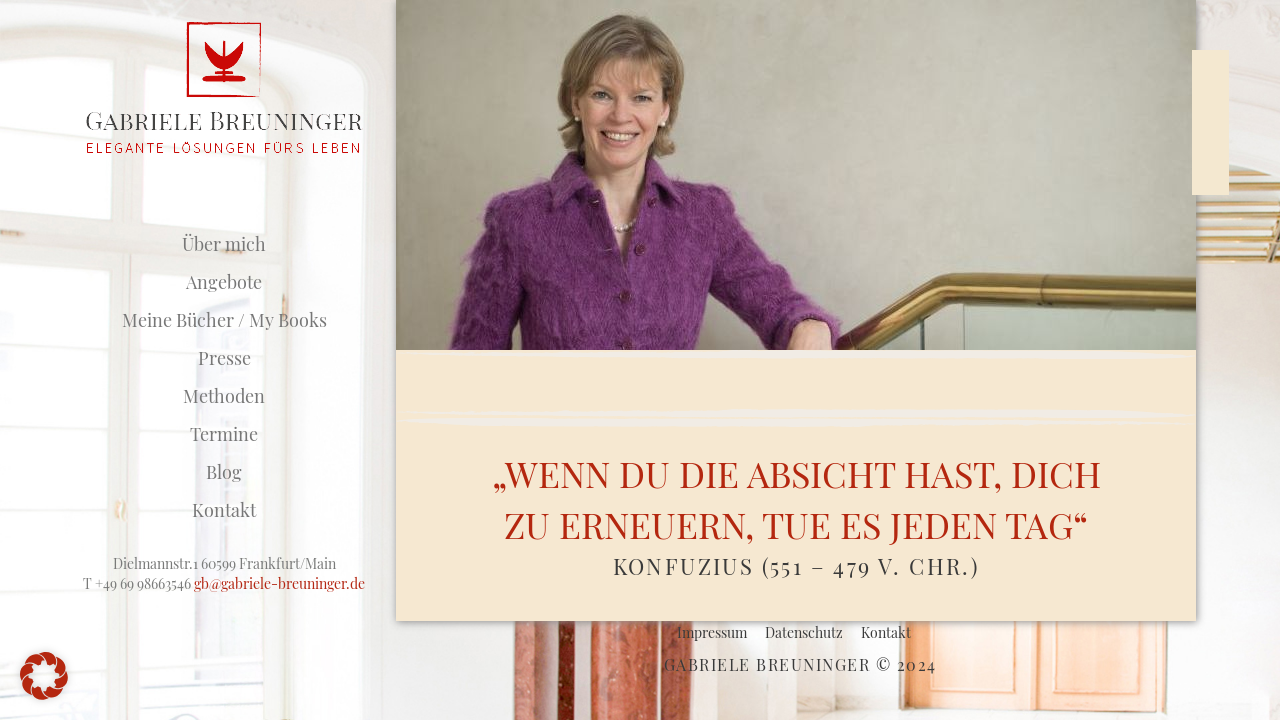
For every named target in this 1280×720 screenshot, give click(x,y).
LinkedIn (1211, 139)
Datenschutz (804, 632)
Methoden (224, 396)
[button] (44, 676)
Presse (224, 358)
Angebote (224, 282)
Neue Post (1140, 255)
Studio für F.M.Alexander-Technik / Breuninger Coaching (224, 88)
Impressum (712, 632)
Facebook (1211, 106)
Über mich (224, 244)
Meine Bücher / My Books (224, 320)
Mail (1211, 172)
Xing (1211, 73)
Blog (224, 472)
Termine (224, 434)
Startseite (224, 206)
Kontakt (224, 510)
